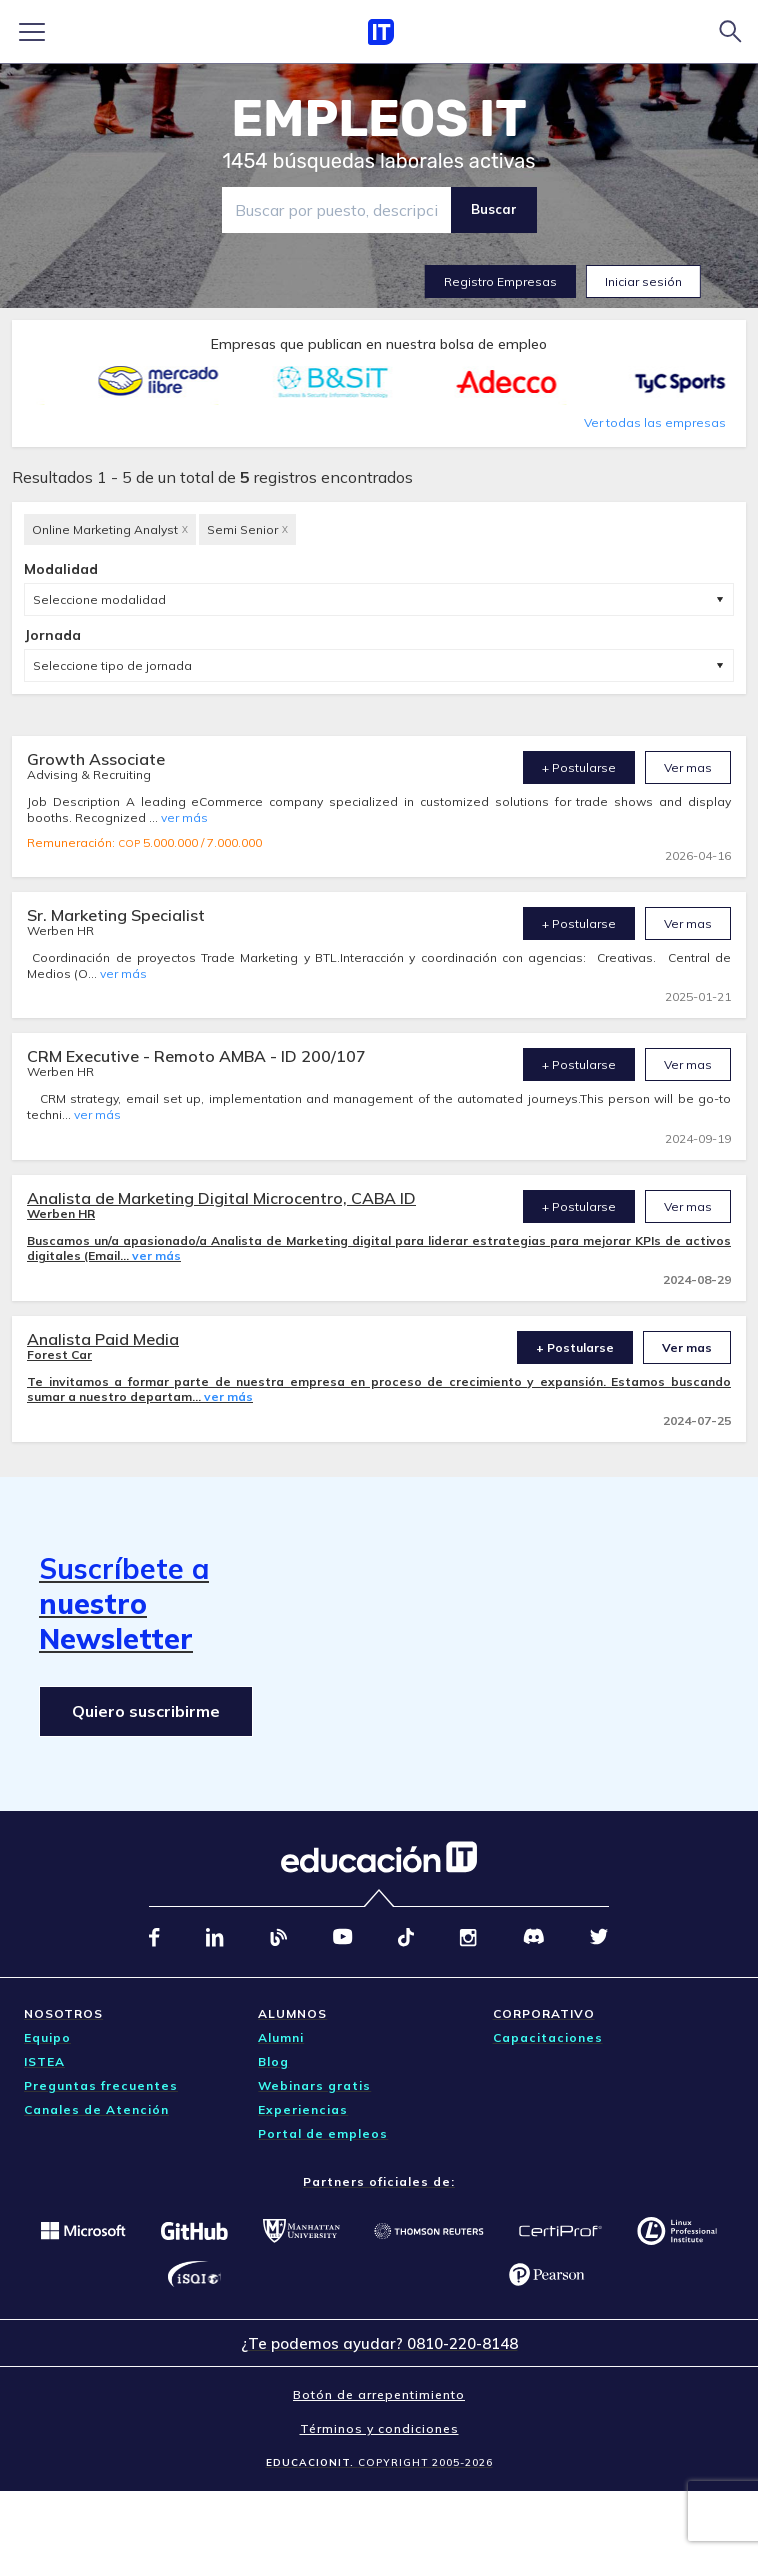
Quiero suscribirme (146, 1711)
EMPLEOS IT (379, 119)
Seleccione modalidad (99, 599)
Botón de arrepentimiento (379, 2394)
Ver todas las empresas (655, 422)
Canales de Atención (96, 2109)
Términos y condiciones (379, 2428)
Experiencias (303, 2109)
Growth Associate (96, 759)
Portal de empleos (323, 2133)
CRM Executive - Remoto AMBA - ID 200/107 (196, 1056)
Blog (273, 2061)
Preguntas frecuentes (101, 2085)
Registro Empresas (500, 281)
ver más (184, 817)
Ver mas (688, 767)
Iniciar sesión (643, 281)
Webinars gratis (314, 2085)
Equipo (47, 2037)
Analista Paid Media (103, 1339)
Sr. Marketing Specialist (116, 915)
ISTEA (44, 2061)
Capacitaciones (548, 2037)
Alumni (281, 2037)
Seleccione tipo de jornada (112, 665)
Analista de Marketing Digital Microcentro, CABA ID (221, 1198)
